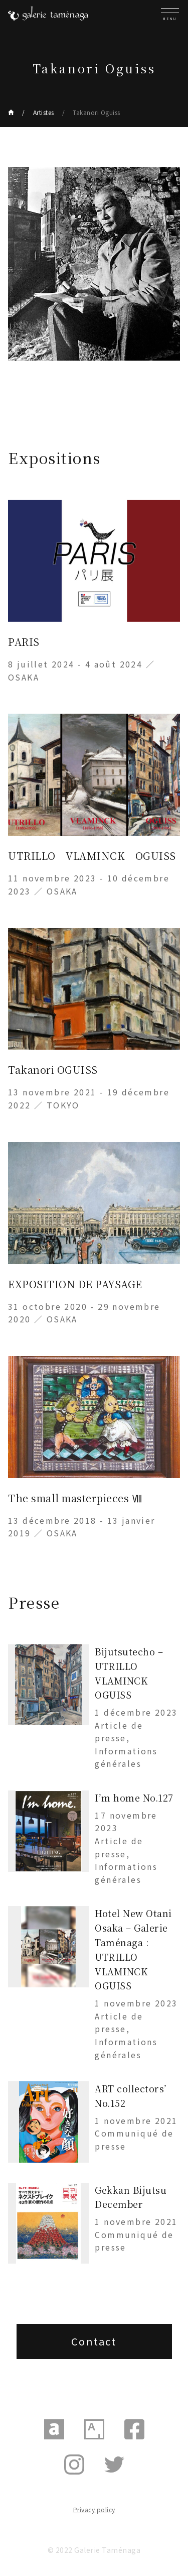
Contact (94, 2341)
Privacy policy (94, 2509)
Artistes (43, 112)
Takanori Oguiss (96, 112)
